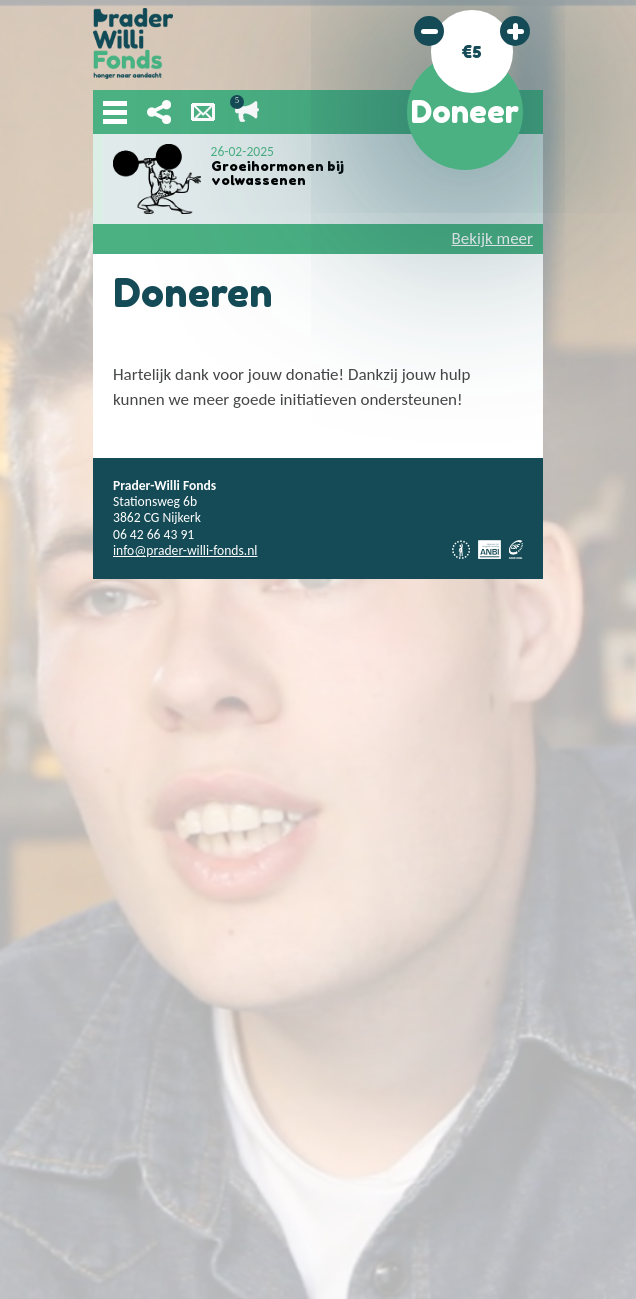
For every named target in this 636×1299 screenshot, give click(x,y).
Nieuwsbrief (203, 112)
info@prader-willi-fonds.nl (185, 550)
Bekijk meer (492, 238)
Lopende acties (247, 112)
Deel (159, 112)
